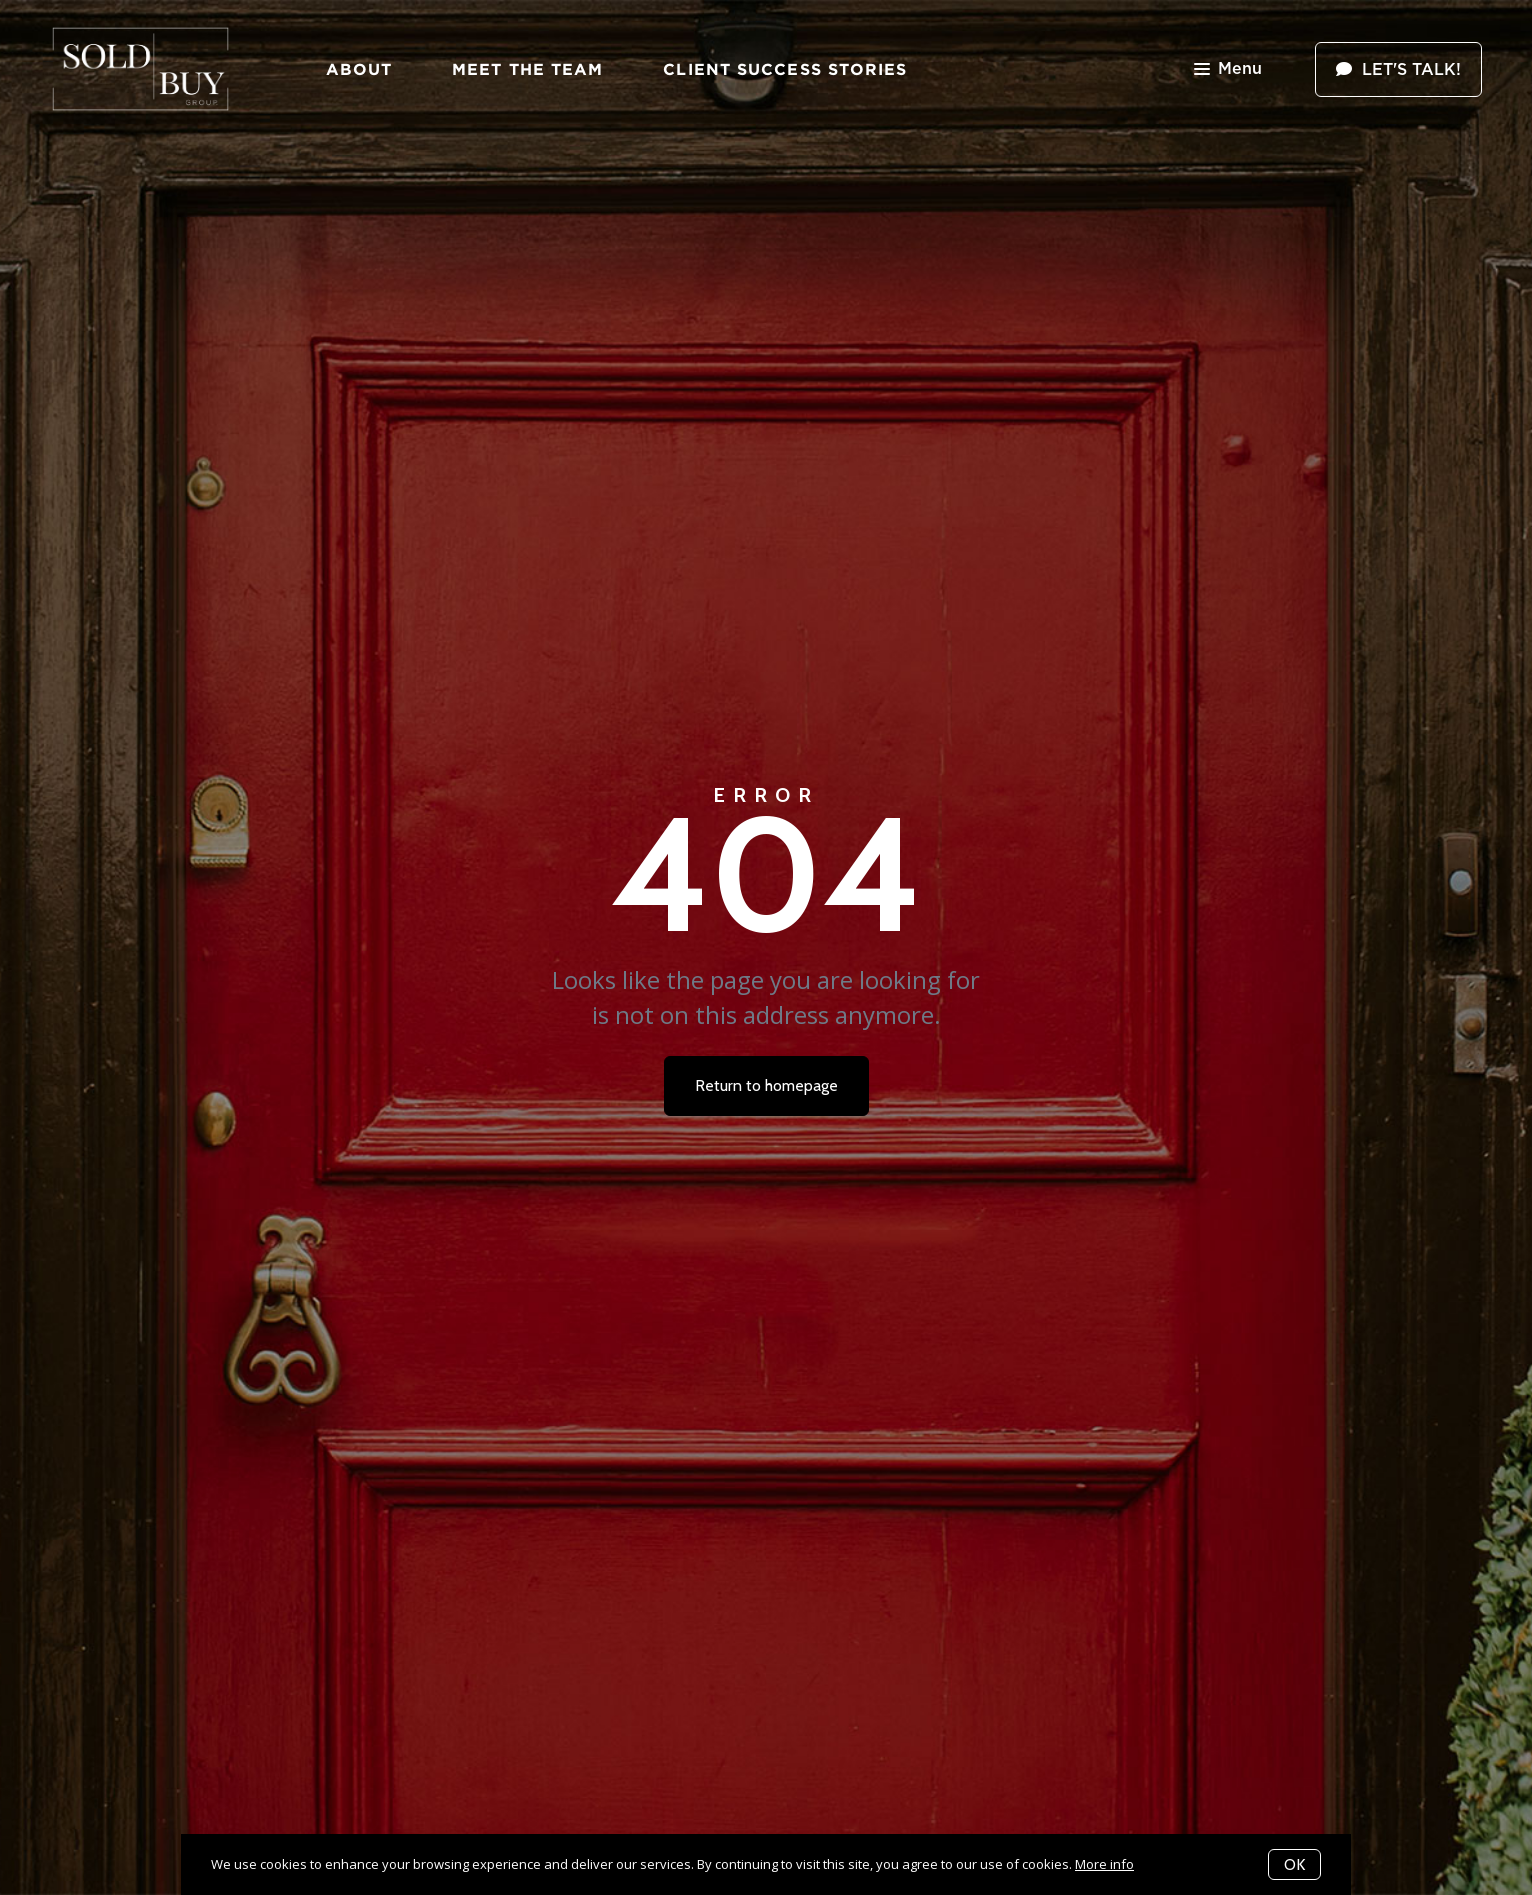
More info (1104, 1864)
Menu (1228, 70)
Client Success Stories (785, 69)
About (359, 69)
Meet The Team (527, 69)
